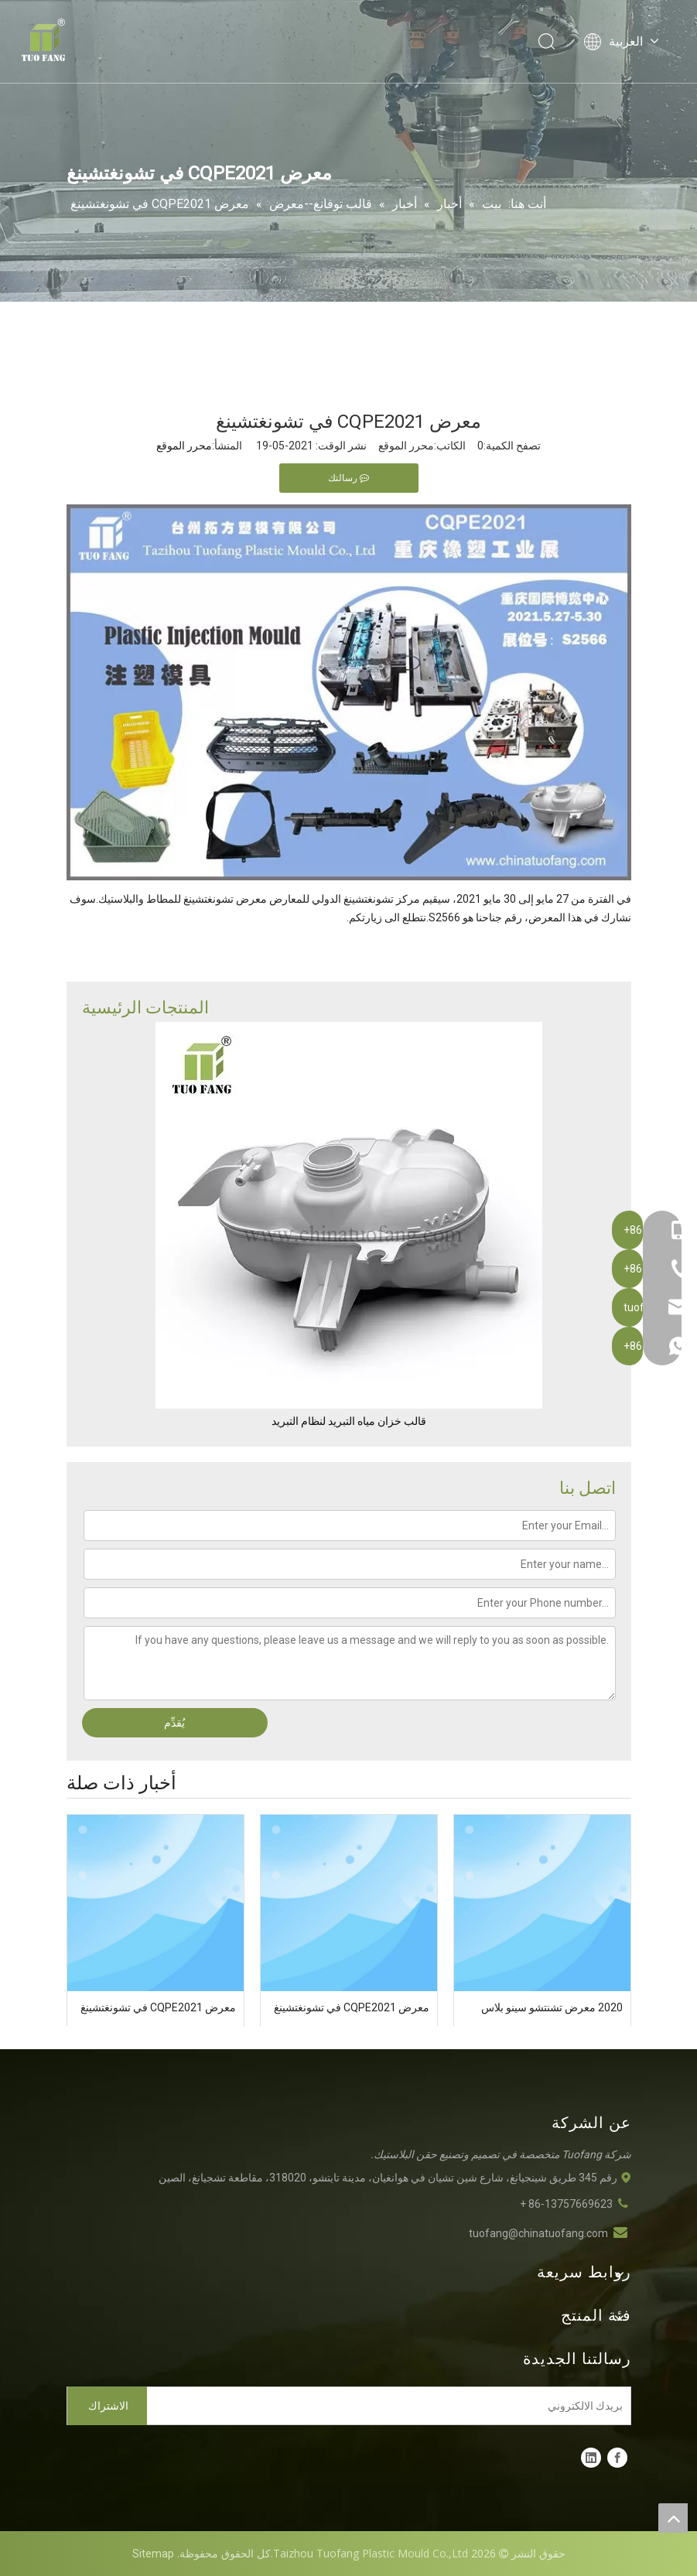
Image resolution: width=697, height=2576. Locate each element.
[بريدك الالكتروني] (392, 2405)
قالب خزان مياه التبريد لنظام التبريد (349, 1421)
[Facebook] (617, 2458)
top (673, 2518)
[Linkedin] (591, 2458)
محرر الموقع (184, 445)
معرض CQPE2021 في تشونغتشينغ (351, 2007)
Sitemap (153, 2553)
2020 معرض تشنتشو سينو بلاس (552, 2007)
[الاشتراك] (107, 2405)
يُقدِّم (174, 1723)
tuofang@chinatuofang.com (538, 2233)
